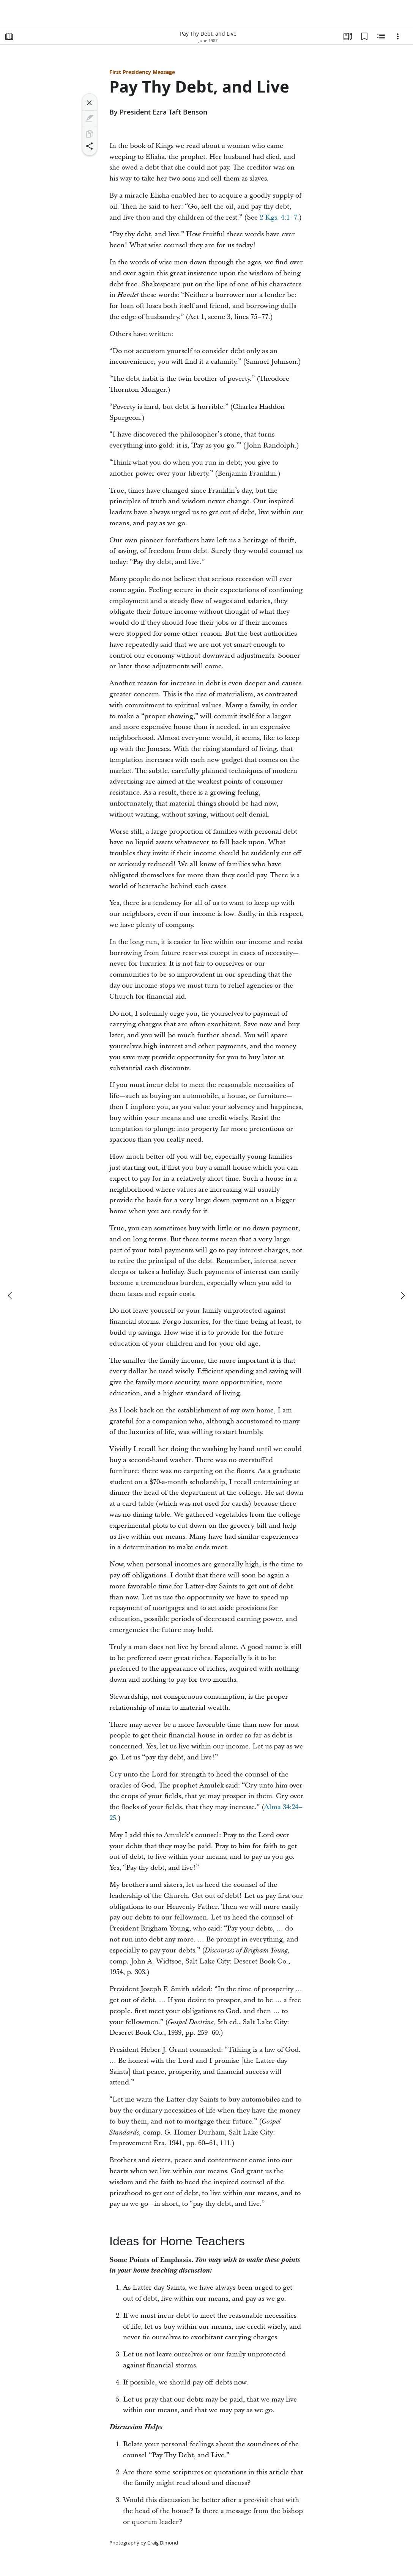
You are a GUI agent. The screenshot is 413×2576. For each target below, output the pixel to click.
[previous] (10, 1295)
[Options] (397, 36)
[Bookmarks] (364, 36)
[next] (402, 1295)
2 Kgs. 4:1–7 (278, 217)
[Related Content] (381, 36)
